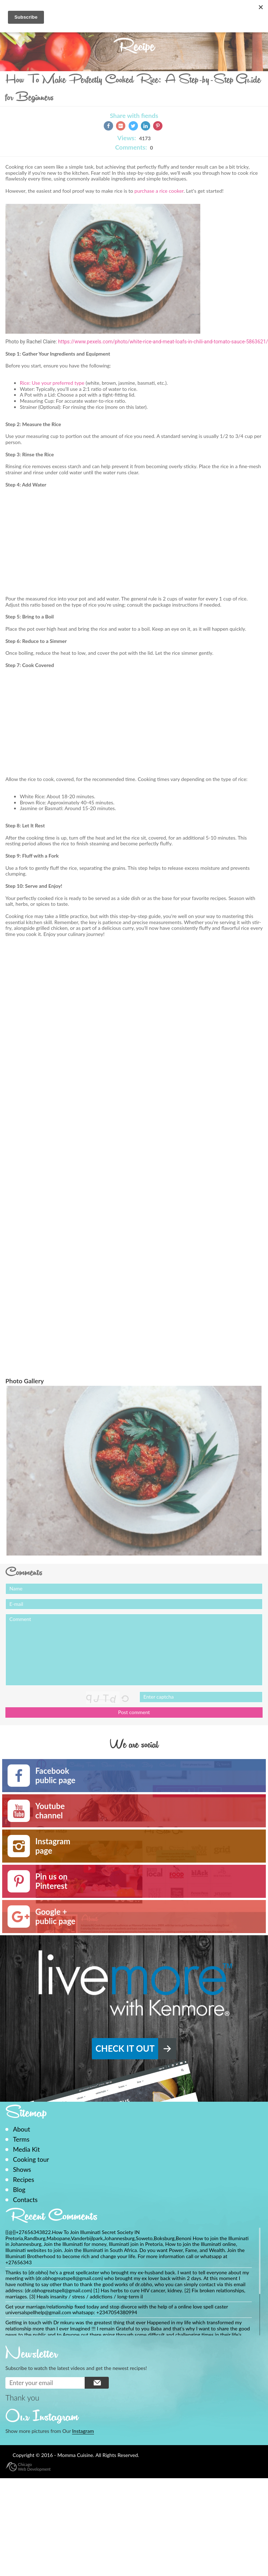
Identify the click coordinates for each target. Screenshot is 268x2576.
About (21, 2129)
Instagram (83, 2431)
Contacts (25, 2199)
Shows (22, 2169)
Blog (19, 2189)
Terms (21, 2139)
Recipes (23, 2179)
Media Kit (26, 2149)
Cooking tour (31, 2159)
